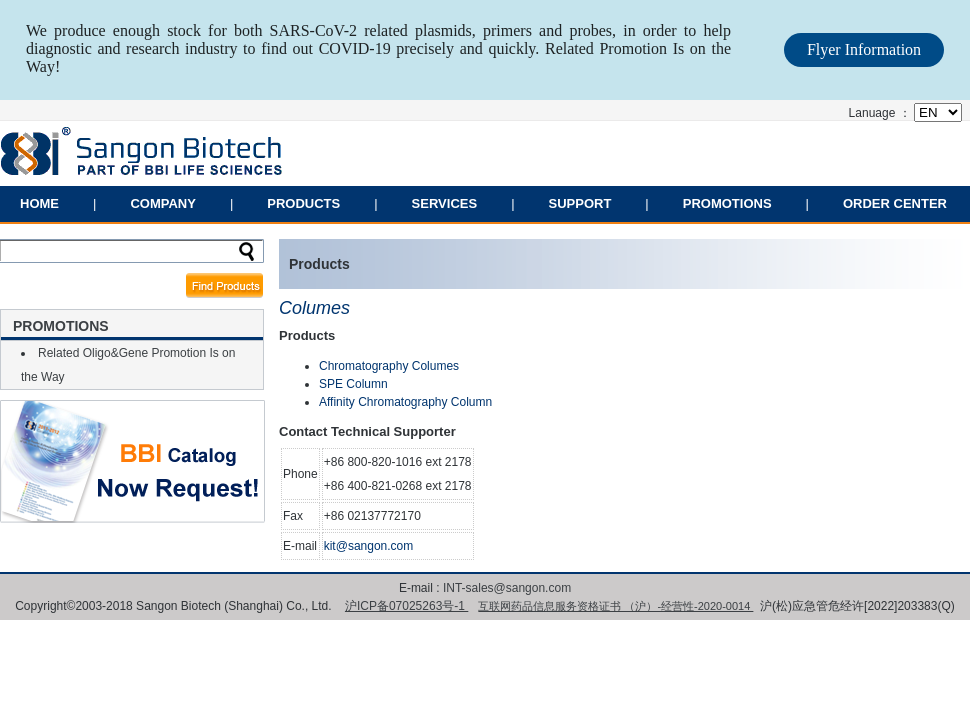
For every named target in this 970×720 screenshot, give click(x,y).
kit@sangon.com (369, 546)
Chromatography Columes (389, 366)
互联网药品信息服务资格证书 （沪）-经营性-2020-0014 (615, 606)
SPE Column (353, 384)
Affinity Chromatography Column (405, 402)
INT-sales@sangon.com (507, 588)
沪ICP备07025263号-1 (406, 606)
